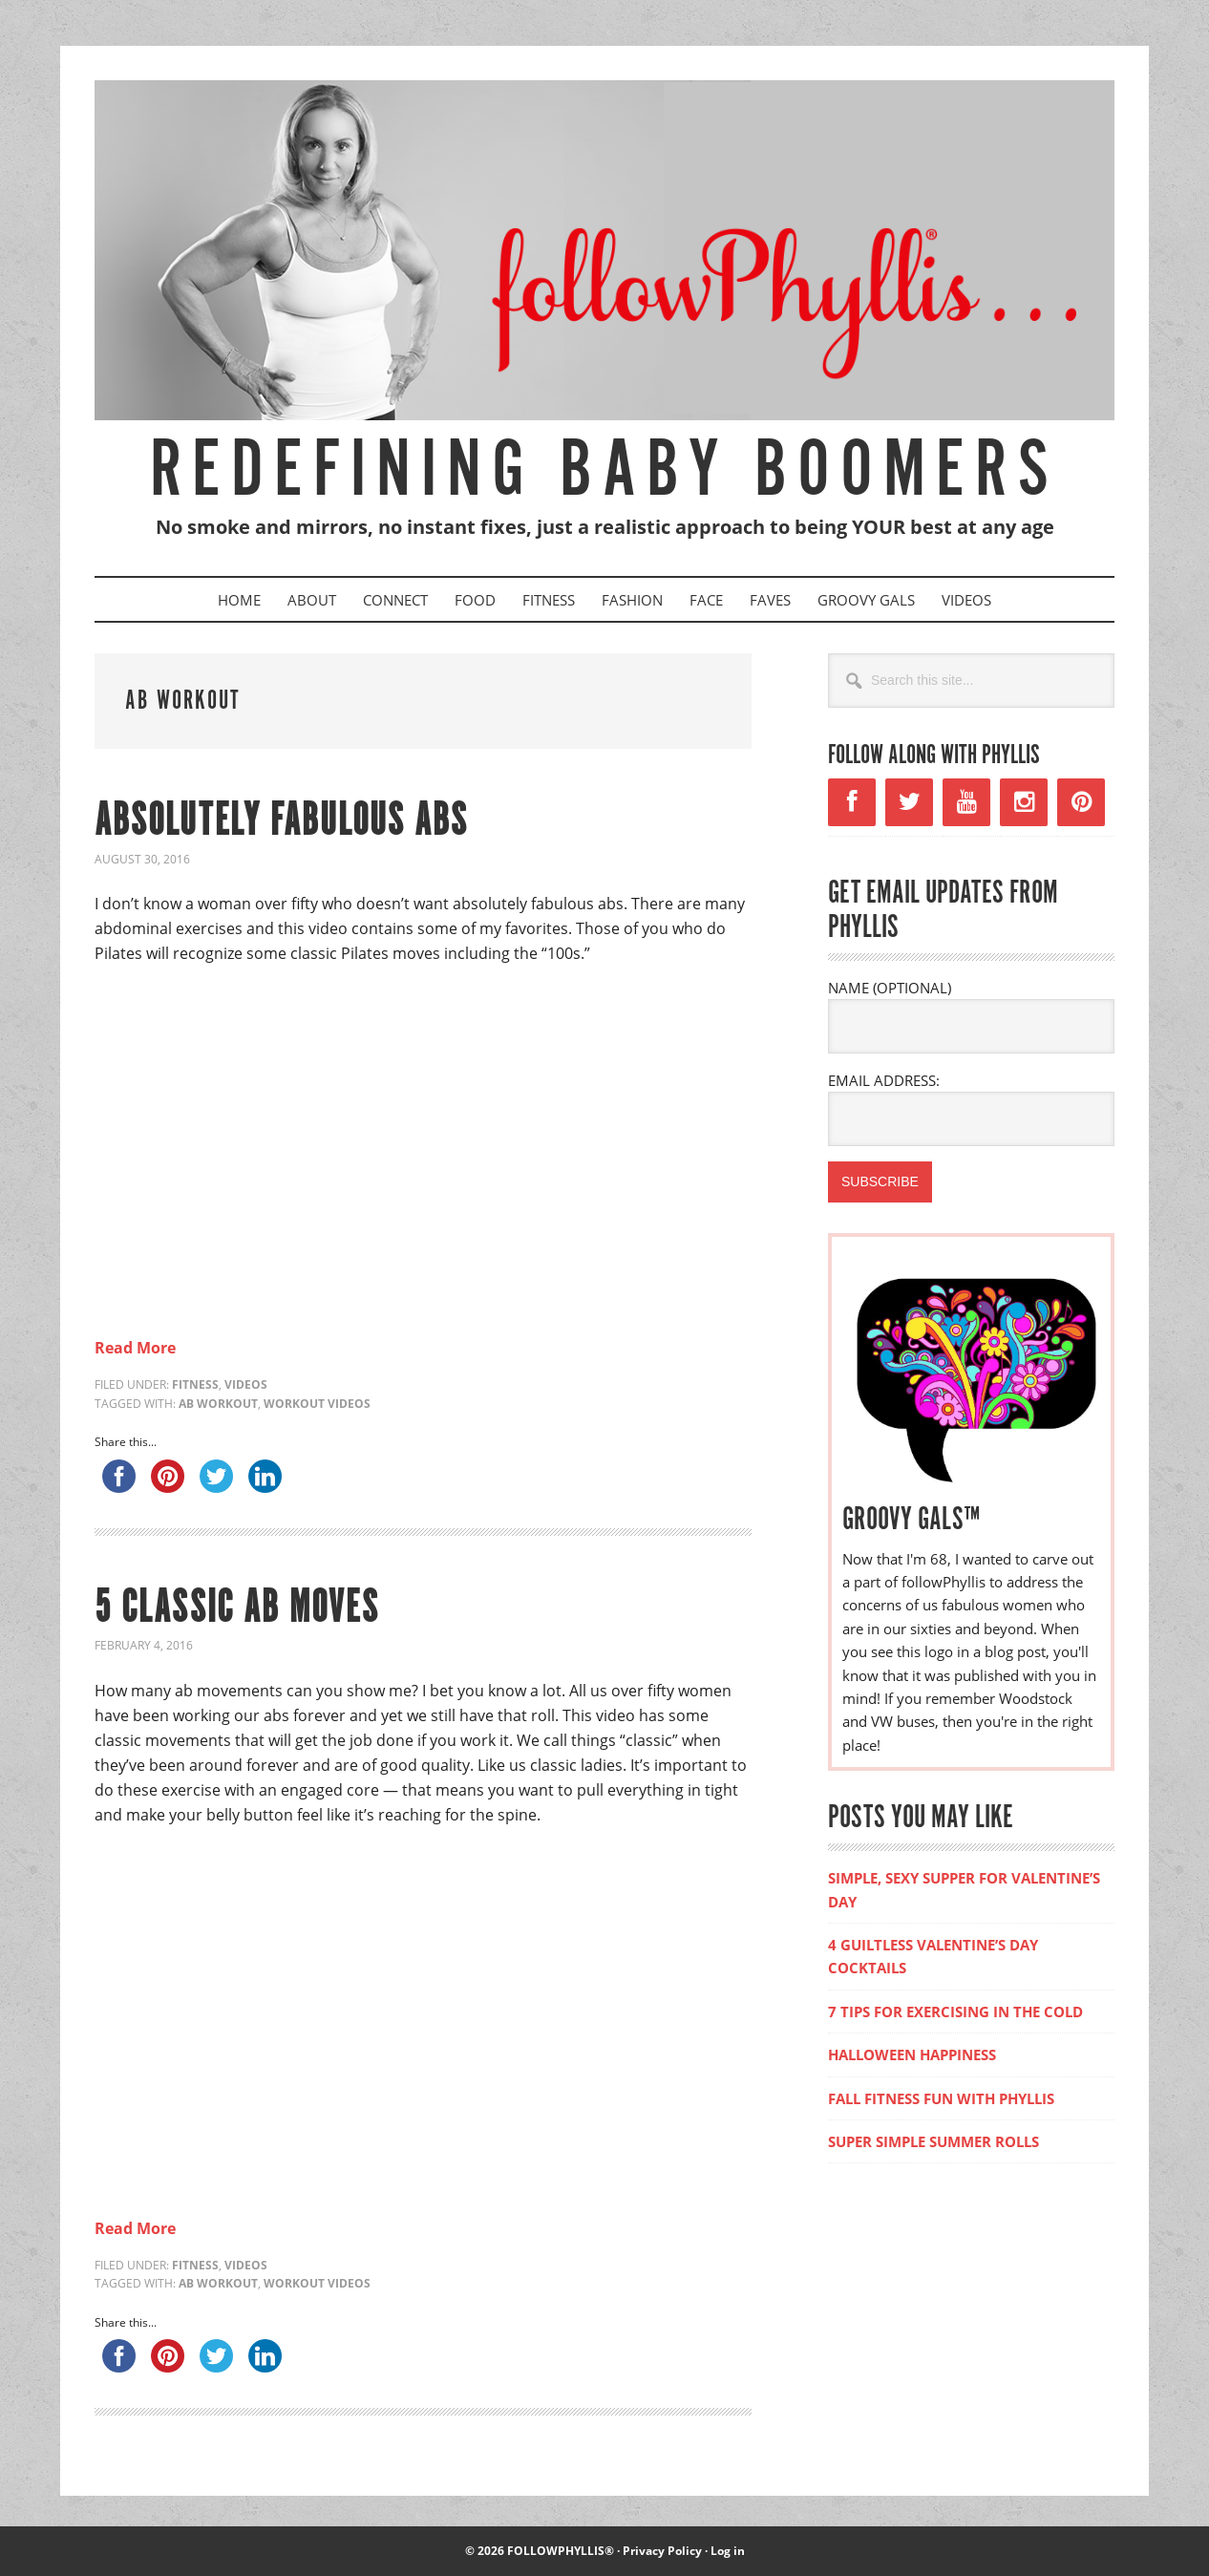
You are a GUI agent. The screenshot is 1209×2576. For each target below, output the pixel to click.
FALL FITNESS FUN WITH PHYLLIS (941, 2098)
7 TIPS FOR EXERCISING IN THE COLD (955, 2011)
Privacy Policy (662, 2551)
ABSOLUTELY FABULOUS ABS (281, 822)
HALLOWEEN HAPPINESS (912, 2054)
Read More (135, 1347)
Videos (245, 1384)
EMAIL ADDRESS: (884, 1080)
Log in (728, 2551)
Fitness (195, 1384)
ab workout (218, 1403)
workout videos (317, 1403)
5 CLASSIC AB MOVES (237, 1609)
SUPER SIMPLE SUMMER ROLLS (933, 2141)
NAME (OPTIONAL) (889, 987)
